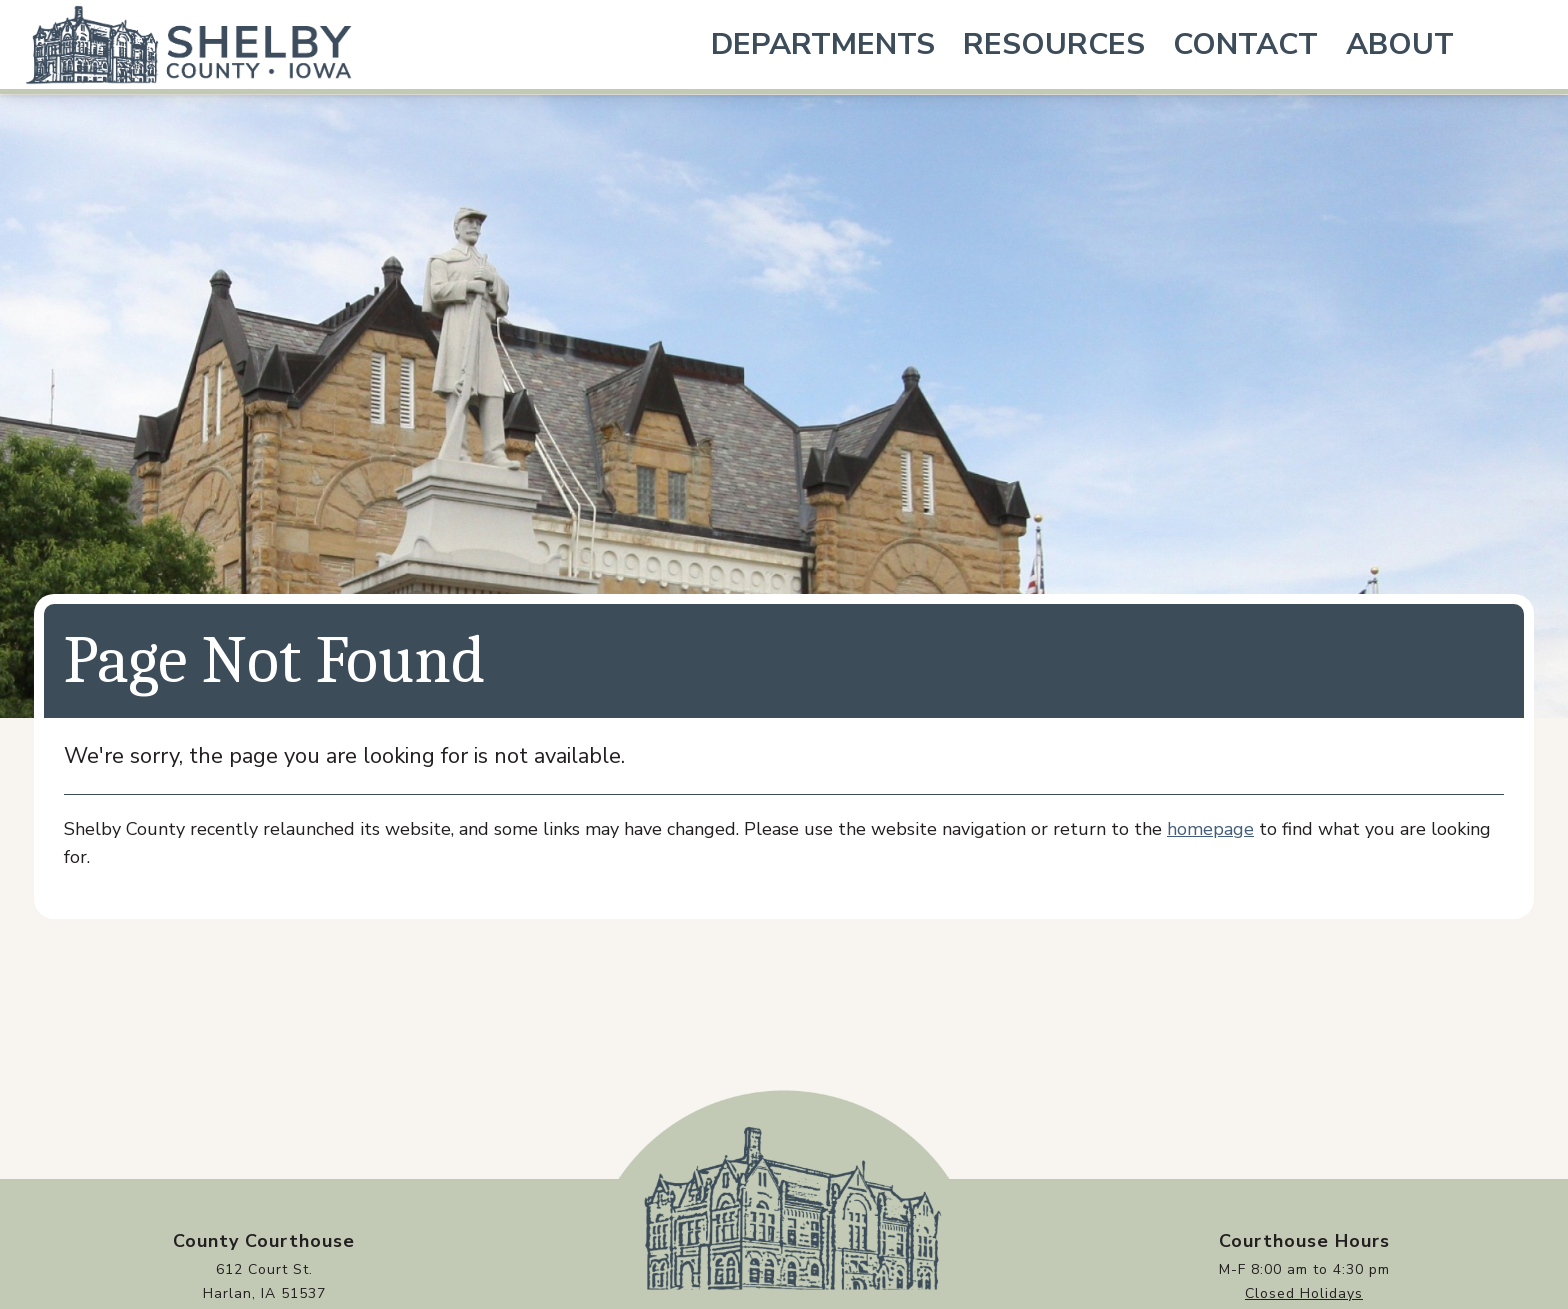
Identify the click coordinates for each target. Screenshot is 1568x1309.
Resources (1054, 44)
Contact (1245, 44)
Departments (823, 44)
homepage (1210, 829)
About (1400, 44)
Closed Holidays (1304, 1293)
